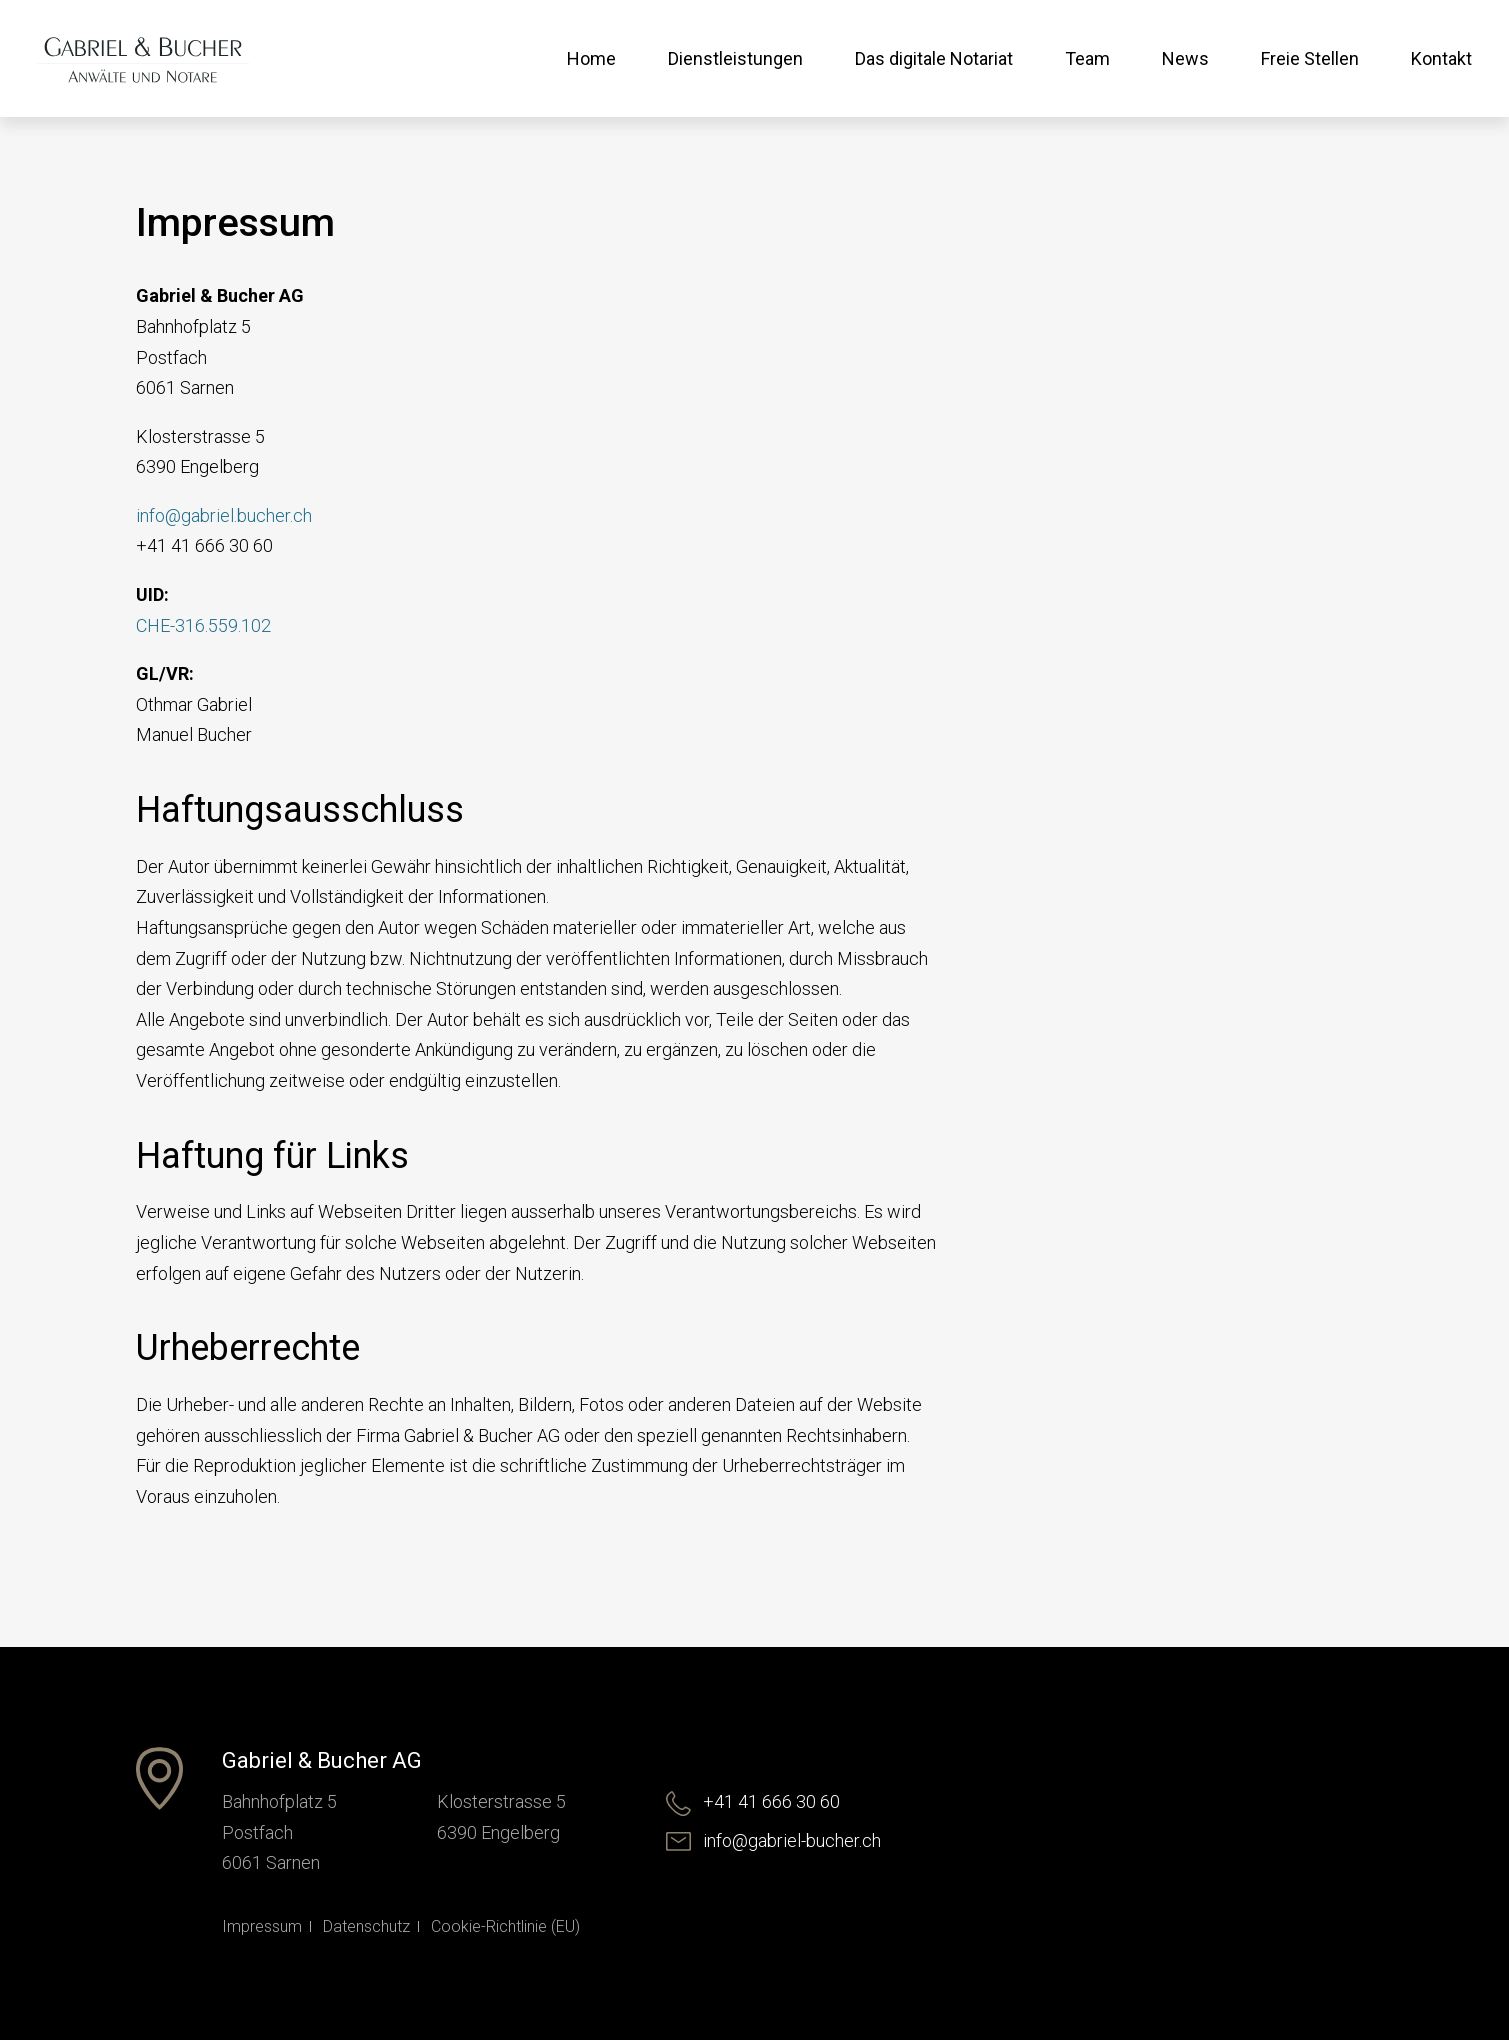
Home (591, 58)
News (1185, 58)
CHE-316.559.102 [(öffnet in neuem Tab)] (203, 625)
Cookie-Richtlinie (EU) (505, 1926)
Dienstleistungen (735, 58)
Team (1087, 58)
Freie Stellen (1310, 58)
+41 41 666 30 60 (753, 1801)
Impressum (262, 1926)
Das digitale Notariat (934, 58)
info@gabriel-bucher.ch (773, 1840)
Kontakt (1441, 58)
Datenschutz (366, 1926)
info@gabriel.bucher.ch (224, 515)
